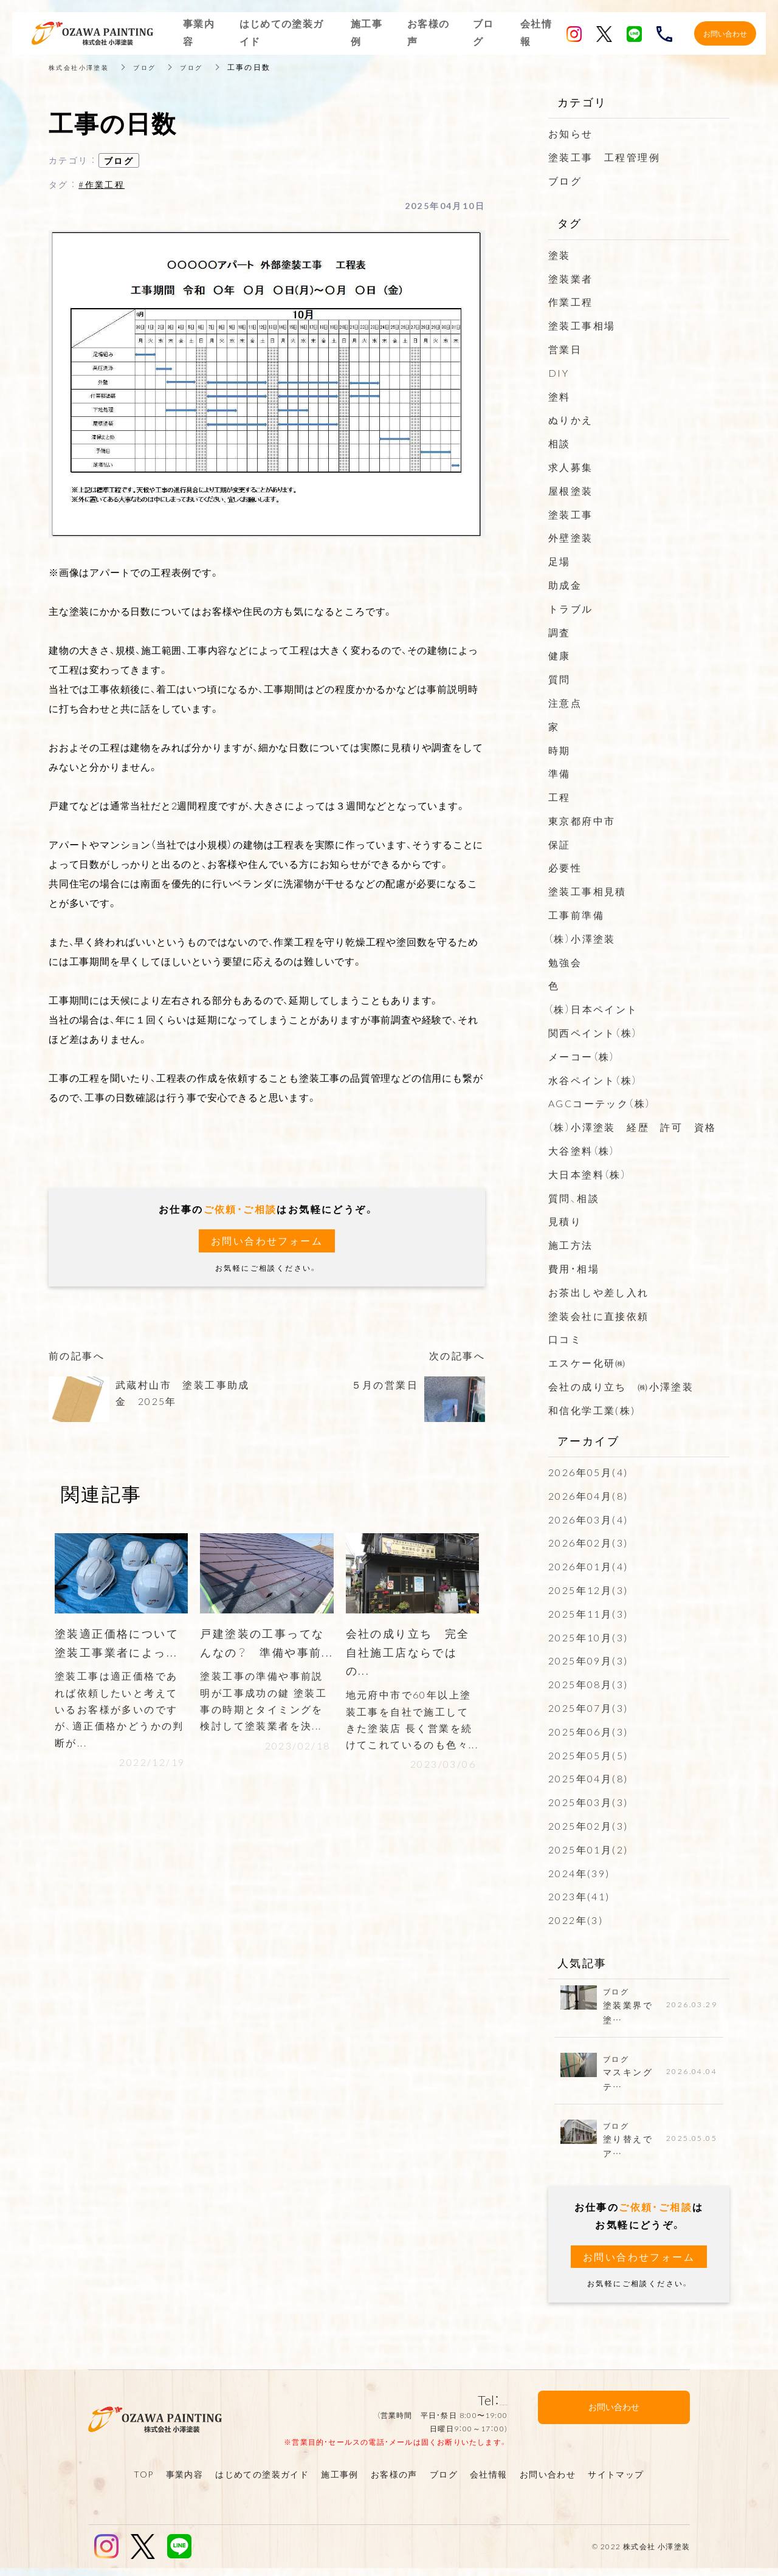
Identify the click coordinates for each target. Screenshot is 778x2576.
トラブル (570, 608)
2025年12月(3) (588, 1589)
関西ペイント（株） (593, 1032)
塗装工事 (570, 514)
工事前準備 (576, 914)
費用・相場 (573, 1268)
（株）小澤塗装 (582, 938)
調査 (559, 632)
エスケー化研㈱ (587, 1362)
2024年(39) (579, 1873)
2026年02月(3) (588, 1542)
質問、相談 (573, 1197)
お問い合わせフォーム (267, 1241)
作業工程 (570, 301)
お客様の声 (394, 2482)
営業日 (565, 349)
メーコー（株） (582, 1056)
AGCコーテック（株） (599, 1103)
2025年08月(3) (588, 1684)
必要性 (565, 867)
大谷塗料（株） (582, 1150)
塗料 (559, 396)
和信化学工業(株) (592, 1410)
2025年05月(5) (588, 1755)
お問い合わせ (548, 2482)
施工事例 (340, 2482)
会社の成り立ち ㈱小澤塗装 (621, 1386)
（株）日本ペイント (593, 1008)
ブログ (156, 66)
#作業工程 (101, 184)
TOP (143, 2482)
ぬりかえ (570, 419)
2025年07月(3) (588, 1707)
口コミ (565, 1338)
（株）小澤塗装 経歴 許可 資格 (632, 1126)
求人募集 (570, 466)
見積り (565, 1221)
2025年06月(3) (588, 1731)
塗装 (559, 254)
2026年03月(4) (588, 1519)
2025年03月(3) (588, 1802)
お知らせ (570, 133)
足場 (559, 561)
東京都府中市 (581, 820)
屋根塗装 (570, 490)
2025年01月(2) (588, 1849)
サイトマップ (616, 2482)
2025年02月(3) (588, 1825)
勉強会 (565, 962)
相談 (559, 443)
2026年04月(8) (588, 1495)
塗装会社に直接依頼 (598, 1315)
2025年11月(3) (588, 1613)
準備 (559, 773)
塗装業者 (570, 278)
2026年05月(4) (588, 1472)
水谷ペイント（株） (593, 1080)
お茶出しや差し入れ (598, 1292)
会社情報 (489, 2482)
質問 (559, 678)
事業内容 (185, 2482)
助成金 (565, 584)
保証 (559, 844)
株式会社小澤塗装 (84, 66)
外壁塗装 (570, 537)
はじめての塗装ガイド (262, 2482)
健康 (559, 655)
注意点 (565, 702)
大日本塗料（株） (587, 1174)
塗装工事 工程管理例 (604, 156)
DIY (558, 372)
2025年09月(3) (588, 1660)
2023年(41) (579, 1896)
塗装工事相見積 (587, 891)
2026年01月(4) (588, 1566)
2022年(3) (575, 1919)
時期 (559, 750)
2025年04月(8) (588, 1778)
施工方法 (570, 1244)
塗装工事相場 (581, 325)
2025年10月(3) (588, 1637)
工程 (559, 796)
